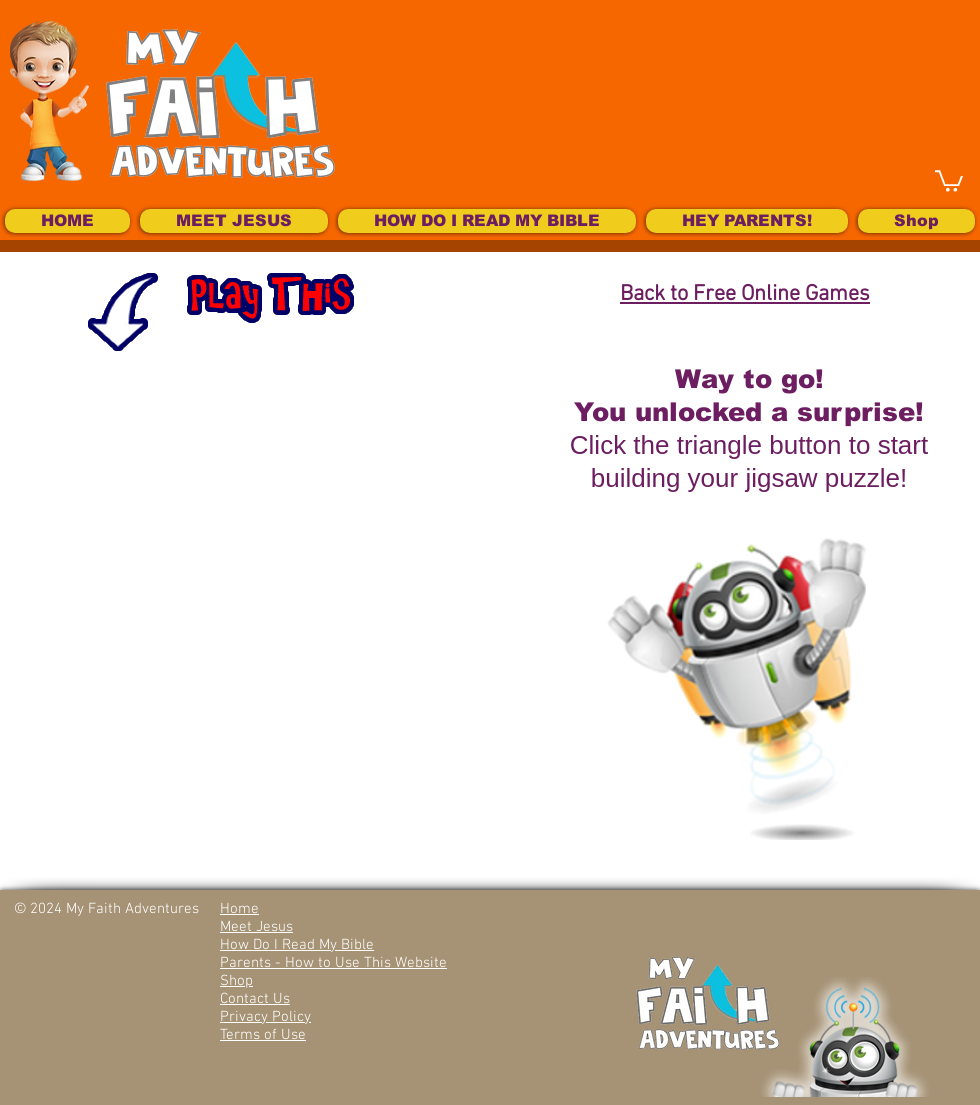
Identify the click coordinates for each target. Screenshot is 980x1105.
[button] (949, 180)
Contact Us (255, 999)
